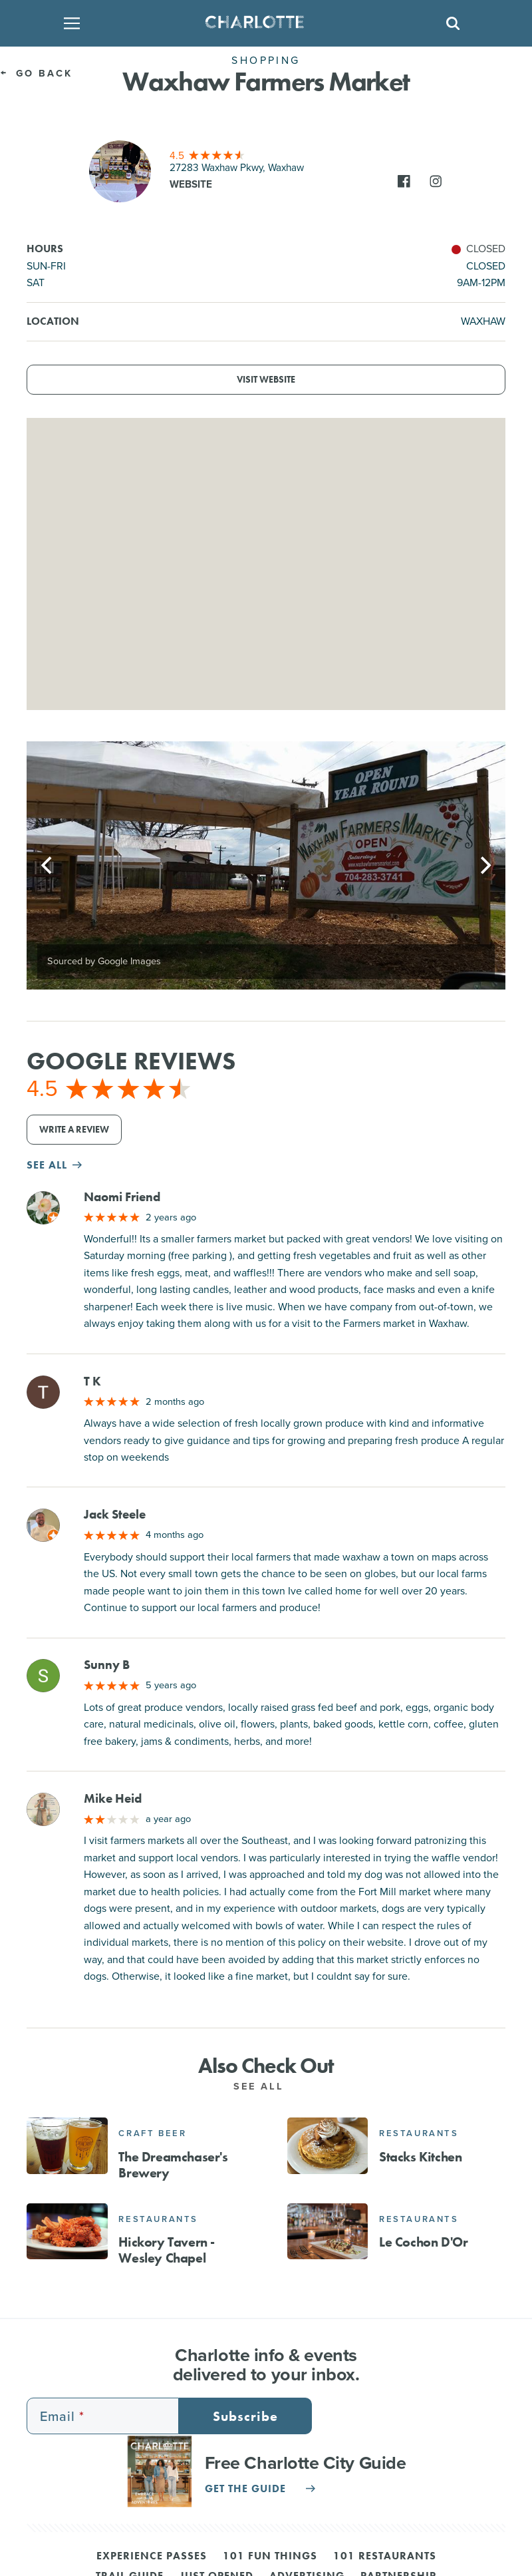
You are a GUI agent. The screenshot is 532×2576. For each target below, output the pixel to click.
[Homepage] (262, 23)
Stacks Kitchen (420, 2156)
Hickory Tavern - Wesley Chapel (166, 2250)
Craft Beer (152, 2133)
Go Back (36, 73)
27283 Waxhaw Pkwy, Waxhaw (237, 167)
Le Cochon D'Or (423, 2242)
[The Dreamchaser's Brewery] (67, 2145)
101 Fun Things (270, 2556)
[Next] (484, 865)
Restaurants (419, 2133)
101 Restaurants (384, 2556)
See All (266, 2086)
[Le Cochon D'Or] (327, 2231)
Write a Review (74, 1129)
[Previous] (48, 865)
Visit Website (266, 379)
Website (191, 184)
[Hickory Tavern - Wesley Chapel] (67, 2231)
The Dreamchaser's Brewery (172, 2164)
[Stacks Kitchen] (327, 2145)
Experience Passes (151, 2556)
